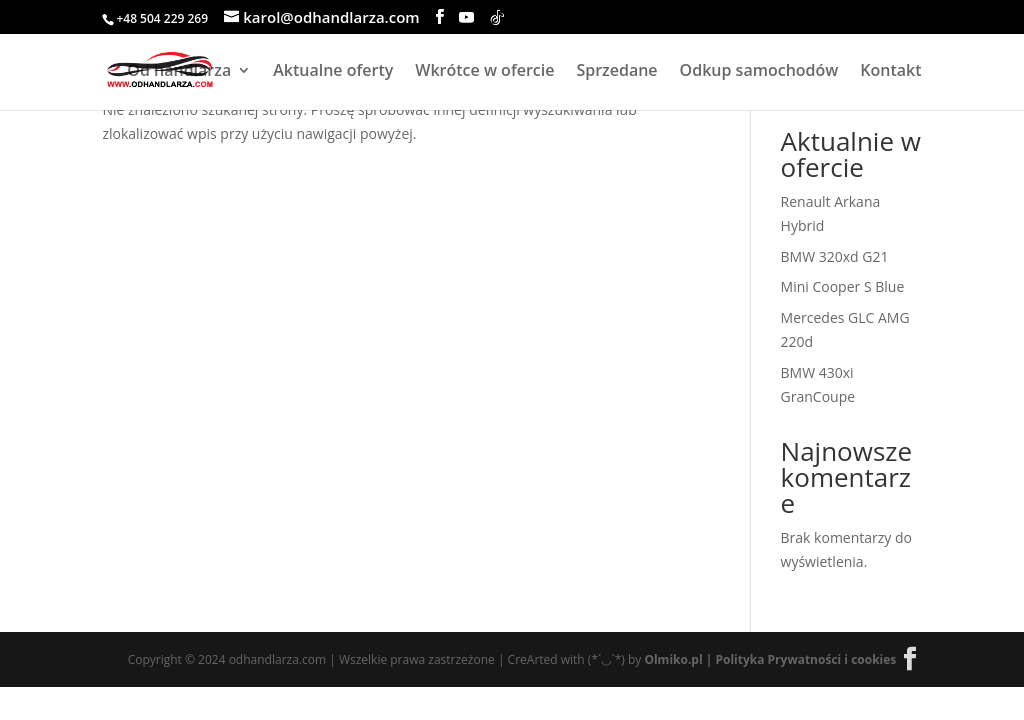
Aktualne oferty (333, 72)
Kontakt (890, 72)
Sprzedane (616, 72)
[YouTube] (466, 17)
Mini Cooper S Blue (843, 286)
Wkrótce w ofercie (484, 72)
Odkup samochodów (759, 72)
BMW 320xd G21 (835, 256)
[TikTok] (497, 17)
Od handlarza (179, 72)
